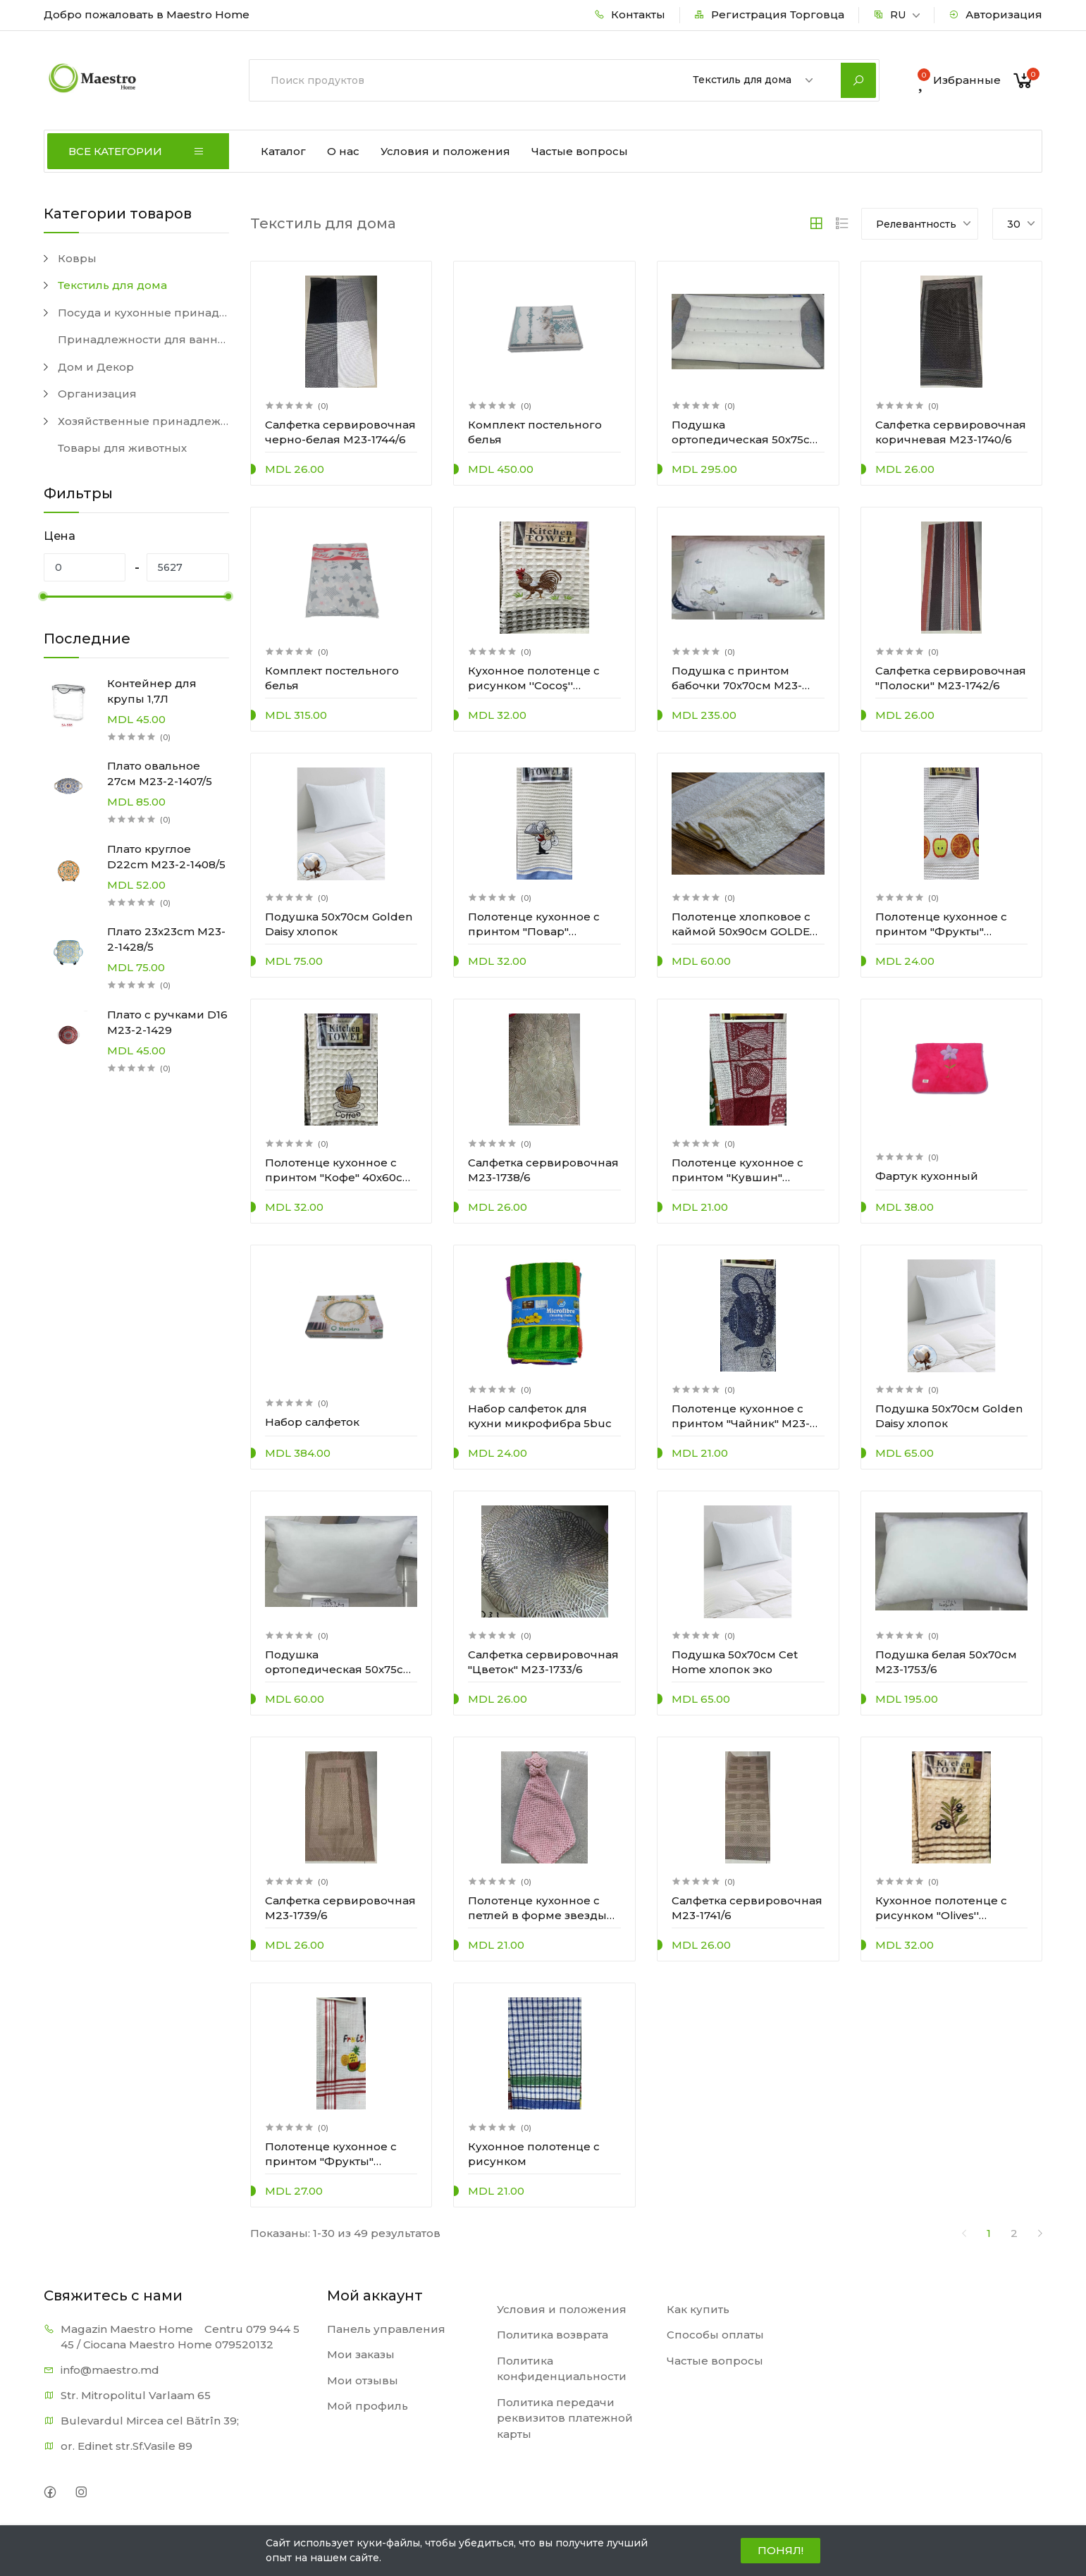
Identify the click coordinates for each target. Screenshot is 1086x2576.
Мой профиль (367, 2405)
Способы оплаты (715, 2334)
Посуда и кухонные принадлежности (143, 312)
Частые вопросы (579, 151)
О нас (343, 151)
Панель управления (386, 2329)
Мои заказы (361, 2354)
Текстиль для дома (112, 285)
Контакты (629, 14)
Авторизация (995, 14)
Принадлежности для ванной (143, 339)
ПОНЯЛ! (780, 2550)
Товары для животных (122, 448)
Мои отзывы (362, 2380)
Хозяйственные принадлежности (143, 421)
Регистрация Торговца (769, 14)
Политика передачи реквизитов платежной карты (565, 2418)
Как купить (698, 2309)
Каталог (283, 151)
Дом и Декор (96, 367)
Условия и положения (445, 151)
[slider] (44, 596)
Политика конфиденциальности (562, 2369)
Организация (97, 393)
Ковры (77, 258)
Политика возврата (552, 2334)
